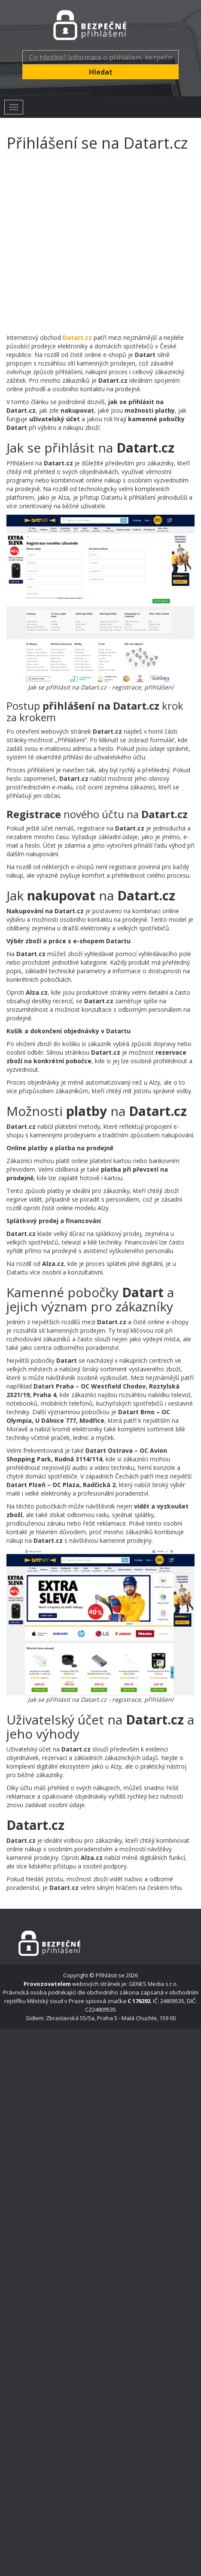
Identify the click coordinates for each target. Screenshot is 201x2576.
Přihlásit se (110, 1975)
